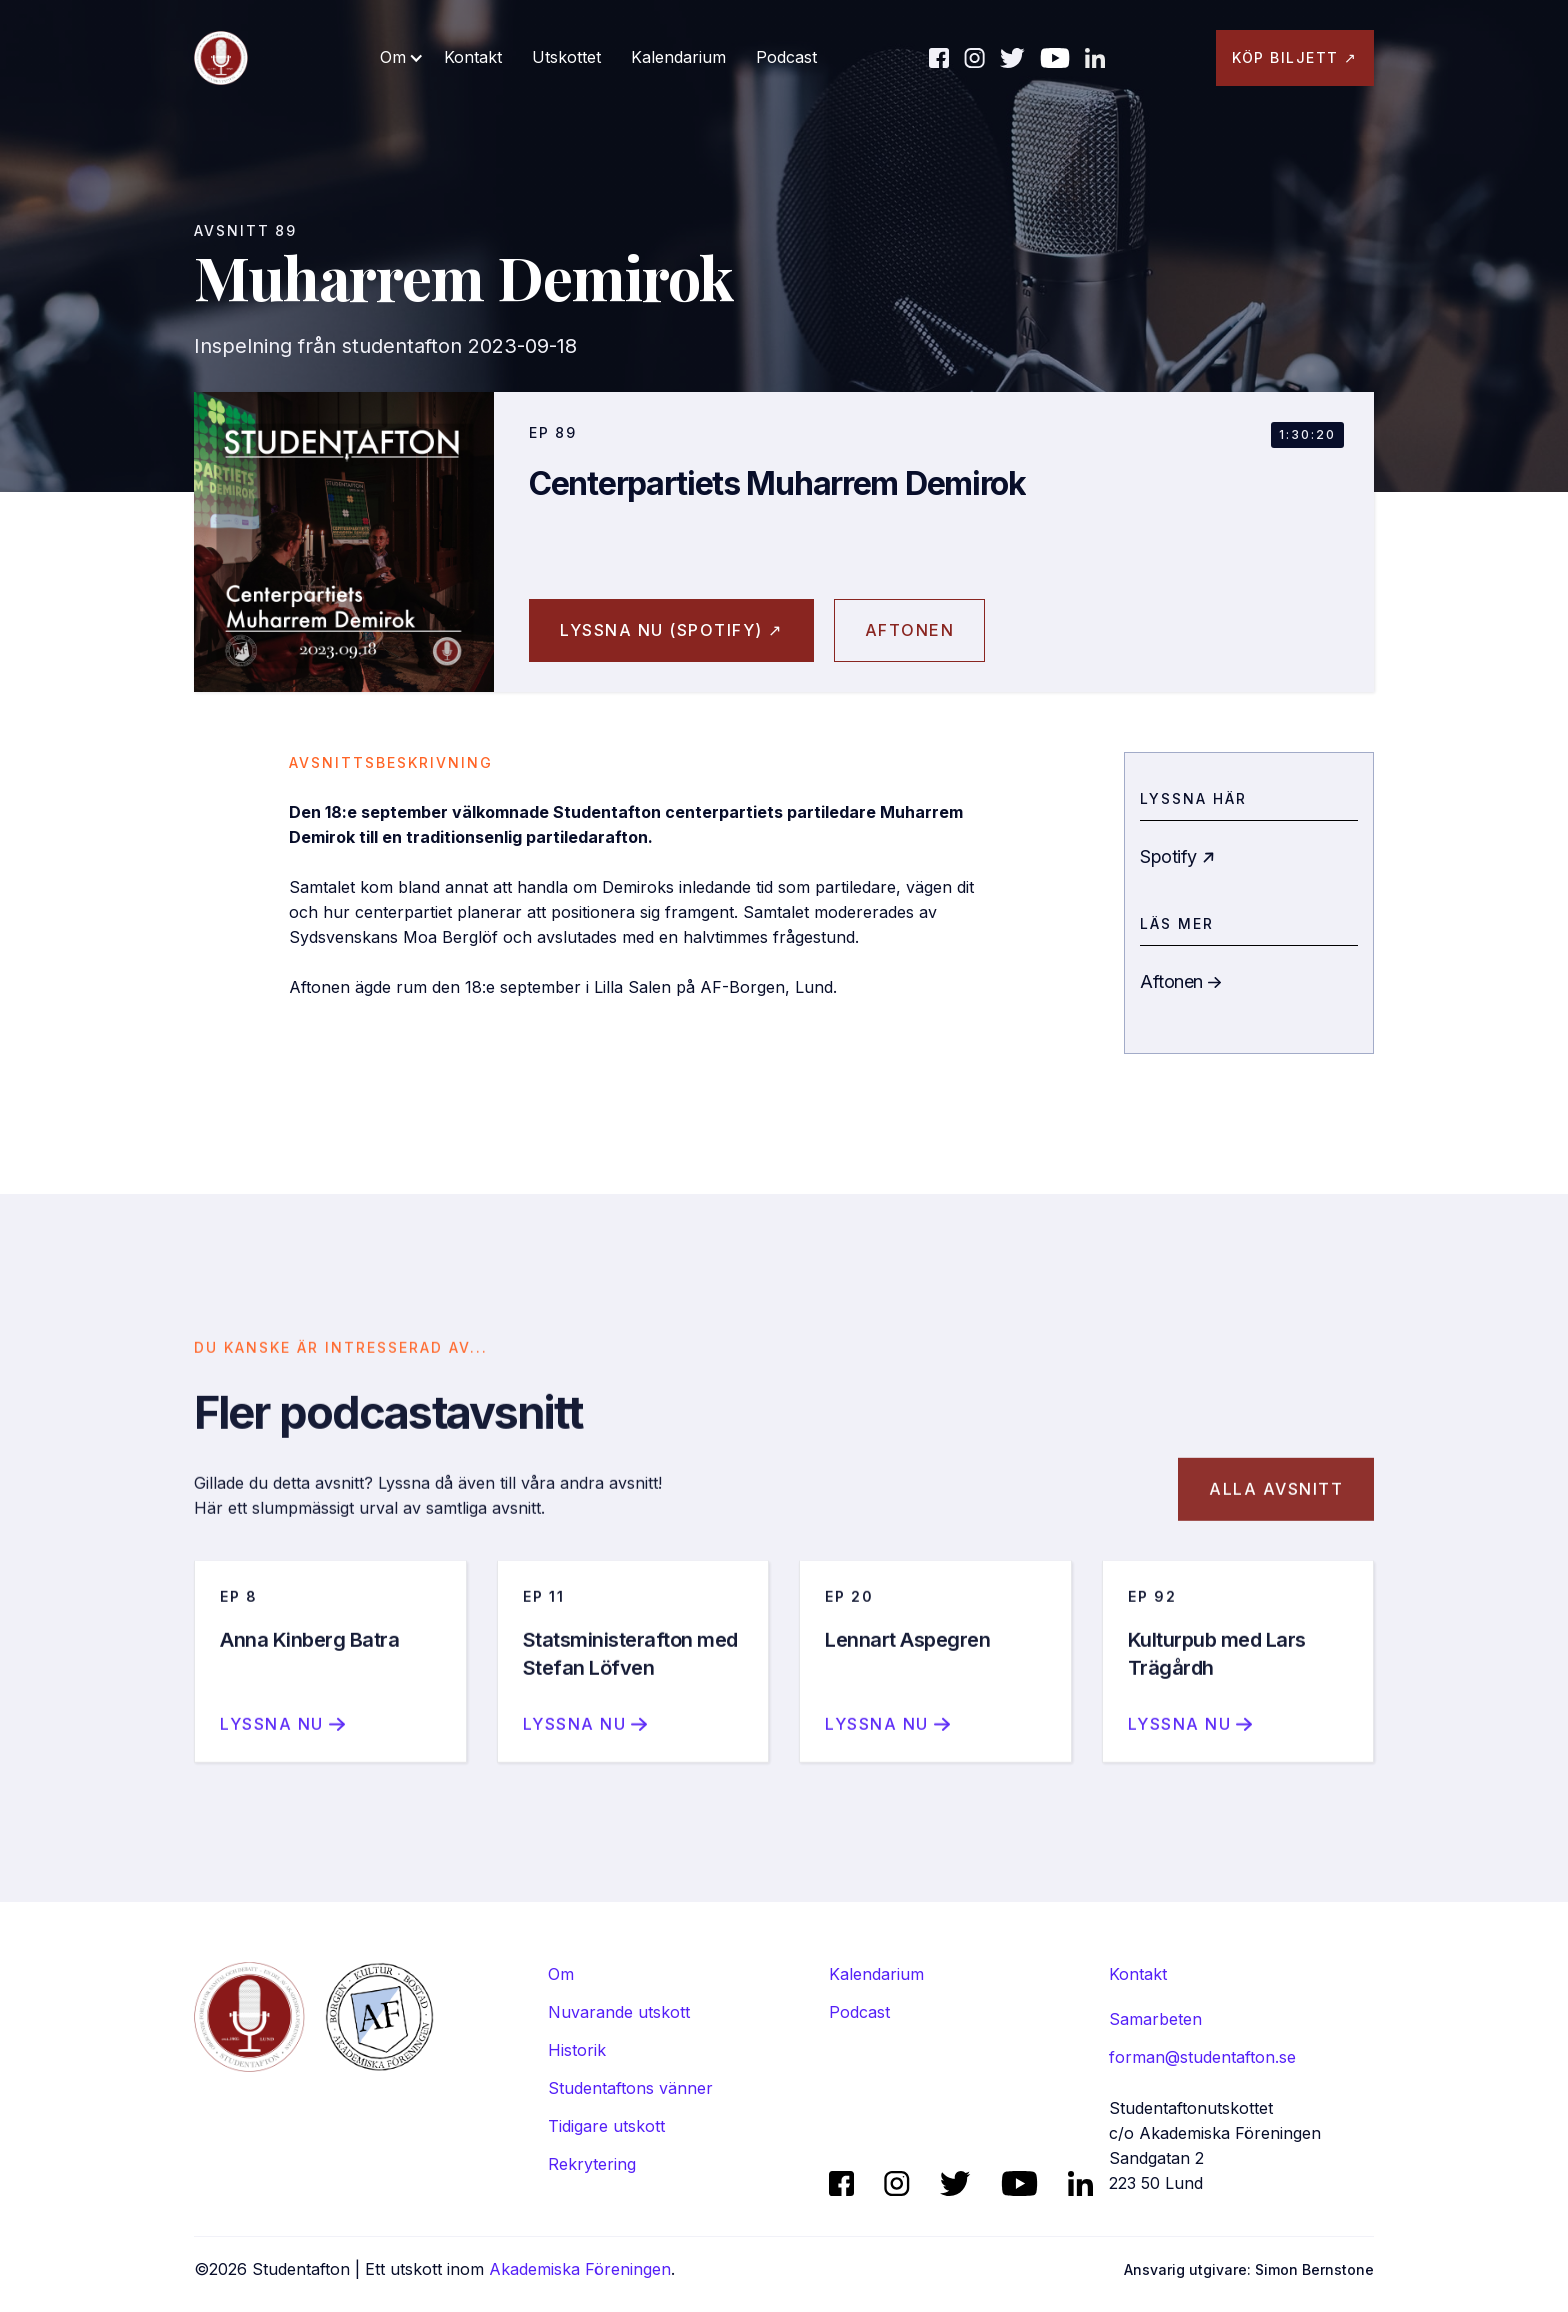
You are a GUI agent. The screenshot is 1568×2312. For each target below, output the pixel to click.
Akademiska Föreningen (580, 2269)
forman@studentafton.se (1202, 2057)
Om (561, 1974)
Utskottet (566, 57)
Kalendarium (678, 57)
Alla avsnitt (1276, 1514)
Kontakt (473, 57)
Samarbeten (1155, 2019)
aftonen (910, 630)
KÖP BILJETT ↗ (1295, 57)
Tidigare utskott (606, 2126)
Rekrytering (592, 2164)
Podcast (786, 57)
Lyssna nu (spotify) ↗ (671, 630)
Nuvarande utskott (619, 2012)
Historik (577, 2050)
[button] (402, 57)
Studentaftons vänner (630, 2088)
